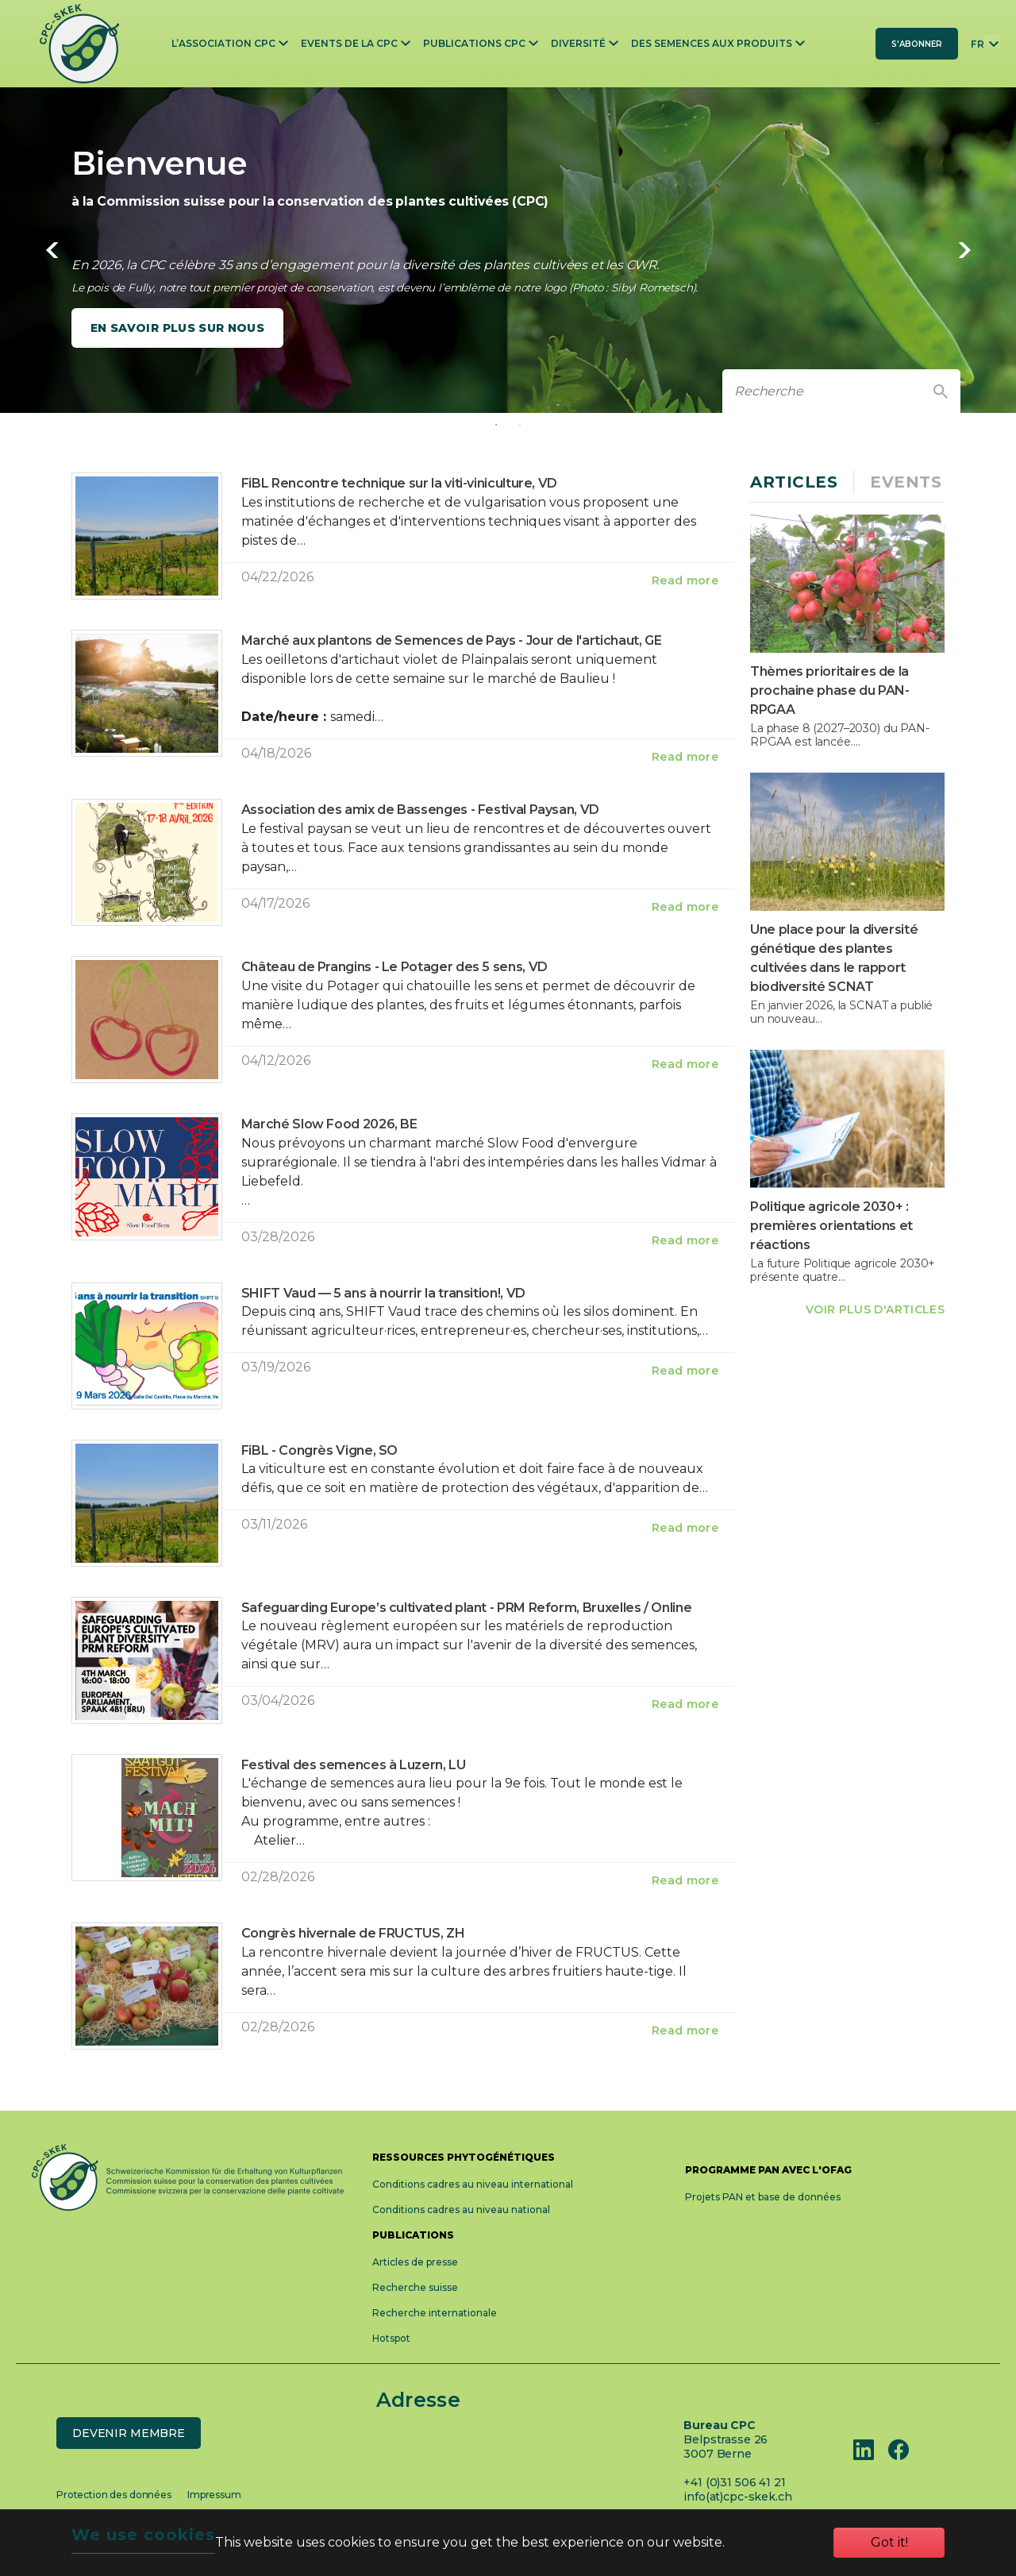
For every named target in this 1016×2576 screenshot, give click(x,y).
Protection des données (113, 2495)
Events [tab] (905, 482)
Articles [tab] (793, 482)
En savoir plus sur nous (177, 328)
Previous (52, 250)
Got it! (889, 2542)
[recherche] (821, 391)
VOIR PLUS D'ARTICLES (875, 1309)
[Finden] (940, 391)
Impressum (214, 2495)
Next (964, 250)
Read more (685, 580)
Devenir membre (128, 2433)
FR (977, 44)
